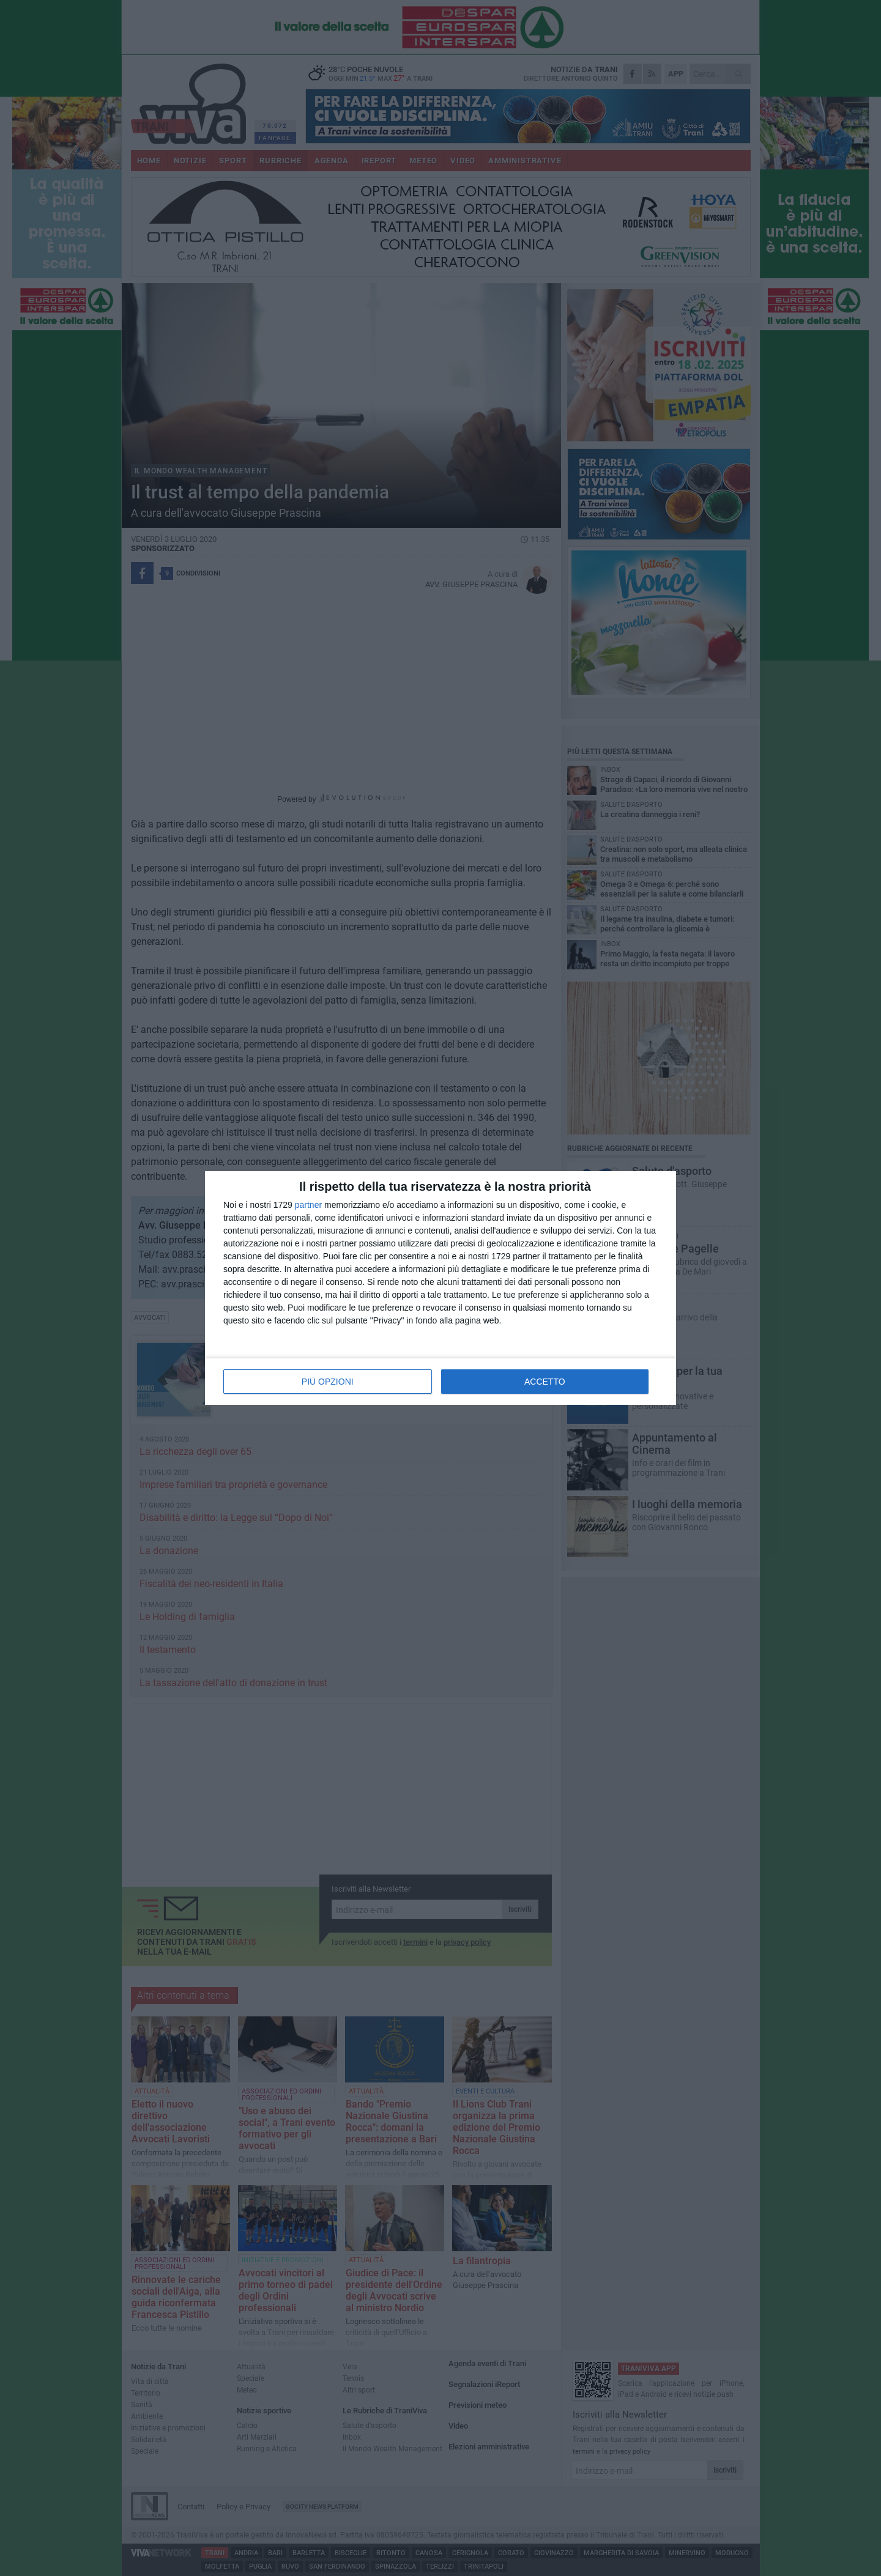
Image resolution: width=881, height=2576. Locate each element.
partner (308, 1205)
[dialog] (440, 1288)
